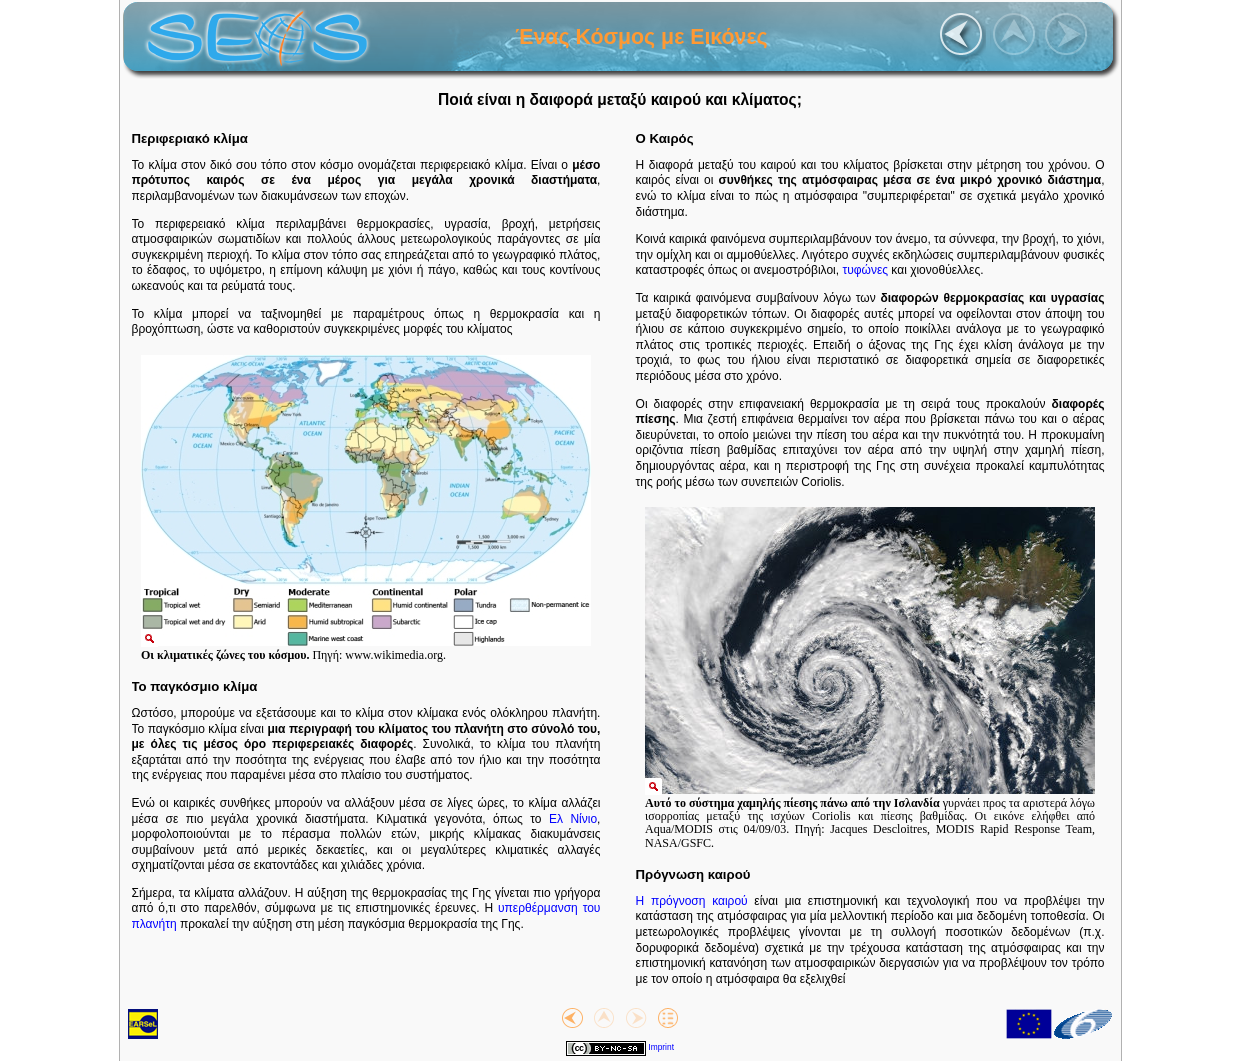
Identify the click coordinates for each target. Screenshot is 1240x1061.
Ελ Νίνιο (573, 819)
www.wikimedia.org (394, 655)
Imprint (661, 1047)
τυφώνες (865, 270)
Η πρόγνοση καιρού (692, 901)
